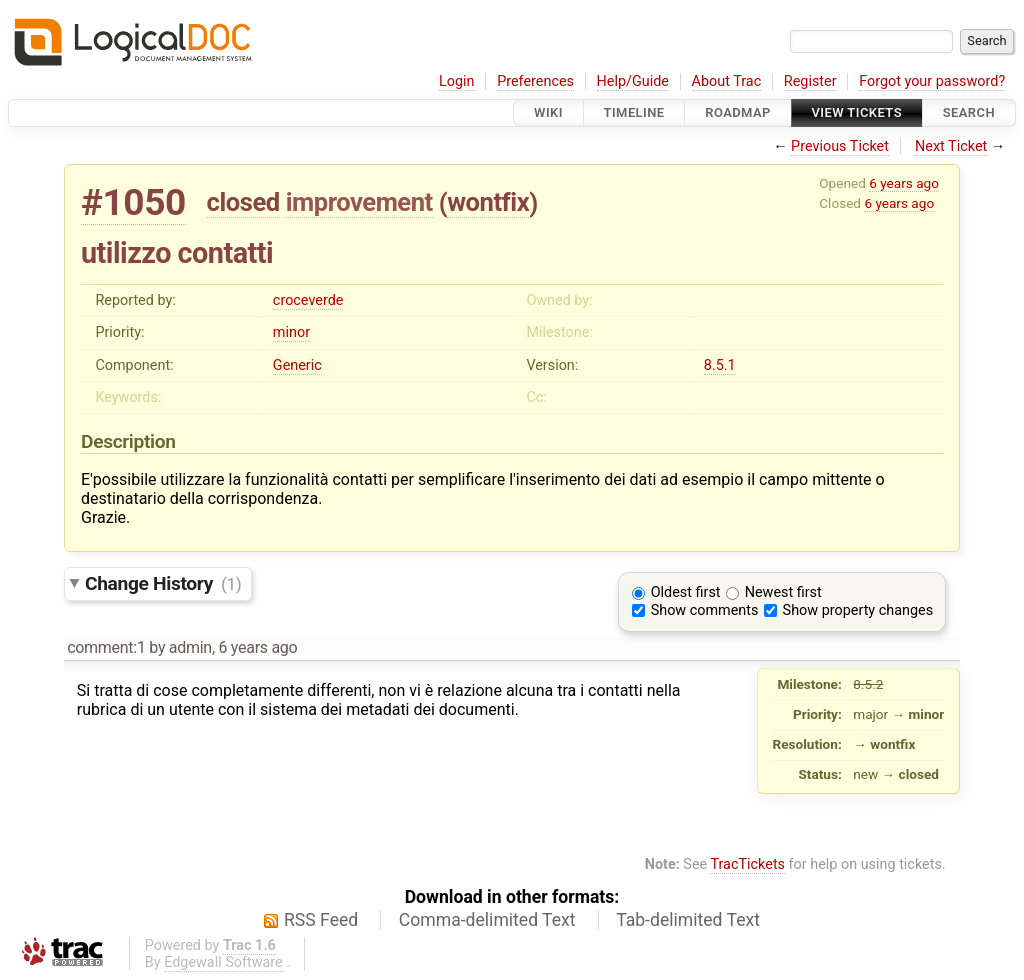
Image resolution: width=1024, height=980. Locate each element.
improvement (359, 202)
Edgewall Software (223, 962)
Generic (297, 365)
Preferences (535, 81)
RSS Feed (321, 920)
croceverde (308, 300)
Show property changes (858, 610)
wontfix (488, 202)
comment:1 (106, 647)
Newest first (783, 592)
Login (457, 81)
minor (291, 332)
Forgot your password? (932, 81)
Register (810, 81)
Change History (163, 583)
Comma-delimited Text (487, 920)
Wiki (548, 112)
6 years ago (904, 183)
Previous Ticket (840, 146)
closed (243, 202)
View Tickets (857, 112)
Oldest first (686, 592)
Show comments (705, 610)
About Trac (727, 81)
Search (969, 112)
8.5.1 (720, 365)
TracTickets (747, 864)
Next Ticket (951, 146)
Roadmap (738, 112)
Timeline (634, 112)
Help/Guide (633, 81)
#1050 (133, 202)
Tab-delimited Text (688, 920)
